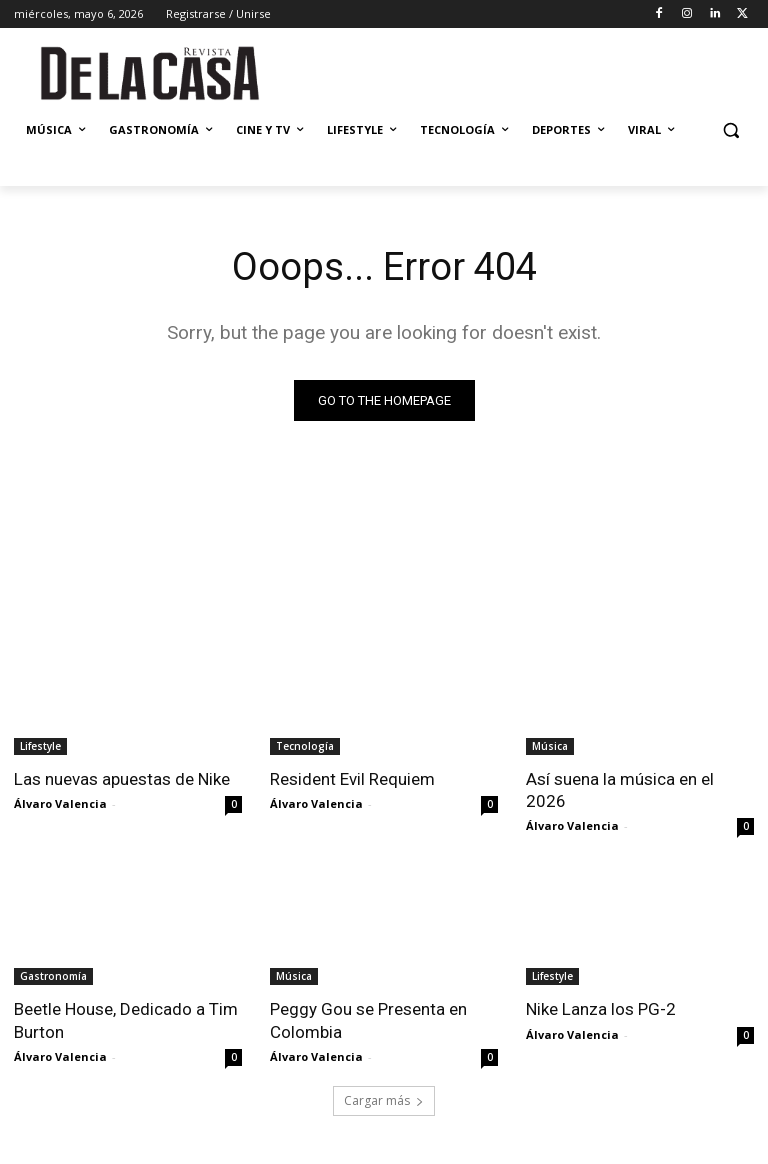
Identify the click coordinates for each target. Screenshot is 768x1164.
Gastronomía (53, 976)
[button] (730, 130)
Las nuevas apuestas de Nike (122, 779)
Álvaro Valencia (60, 803)
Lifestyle (40, 746)
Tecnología (305, 746)
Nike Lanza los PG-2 (601, 1009)
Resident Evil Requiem (352, 779)
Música (550, 746)
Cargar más (384, 1100)
